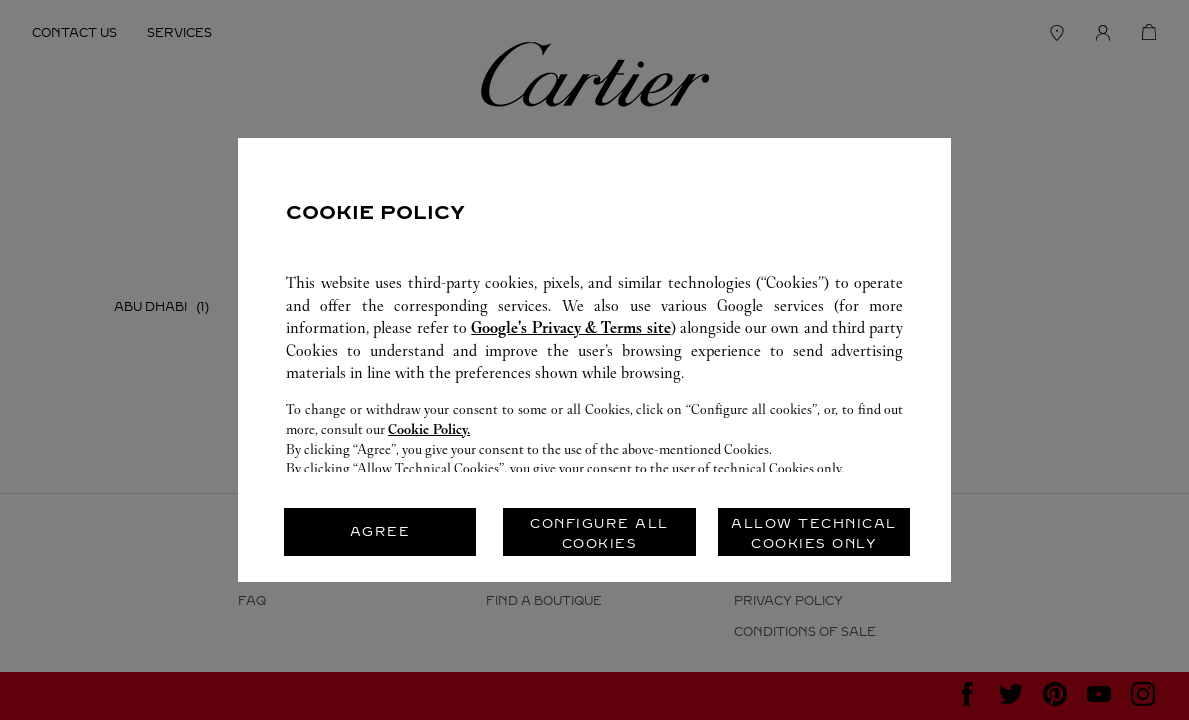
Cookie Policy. (429, 429)
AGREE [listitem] (380, 531)
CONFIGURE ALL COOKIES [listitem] (599, 533)
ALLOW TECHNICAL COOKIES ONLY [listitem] (814, 533)
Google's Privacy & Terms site (570, 327)
